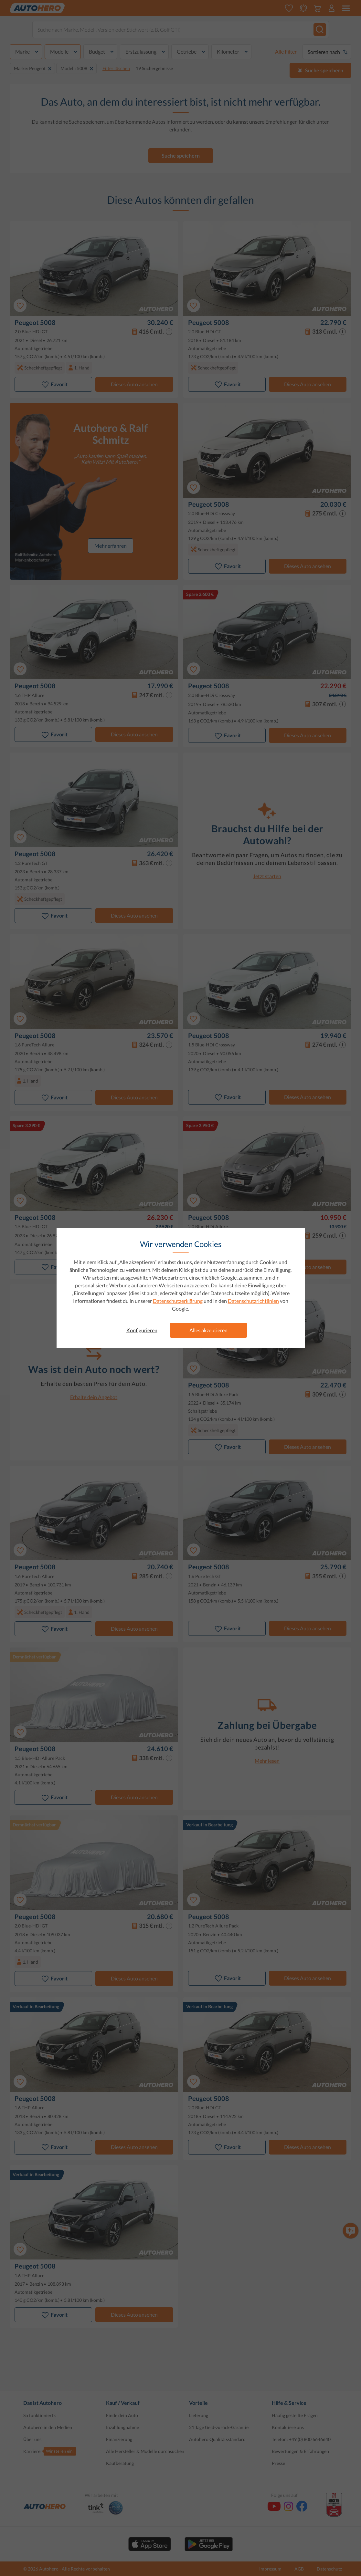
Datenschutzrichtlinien (253, 1301)
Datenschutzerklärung (178, 1301)
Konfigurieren (141, 1330)
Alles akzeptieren (208, 1330)
